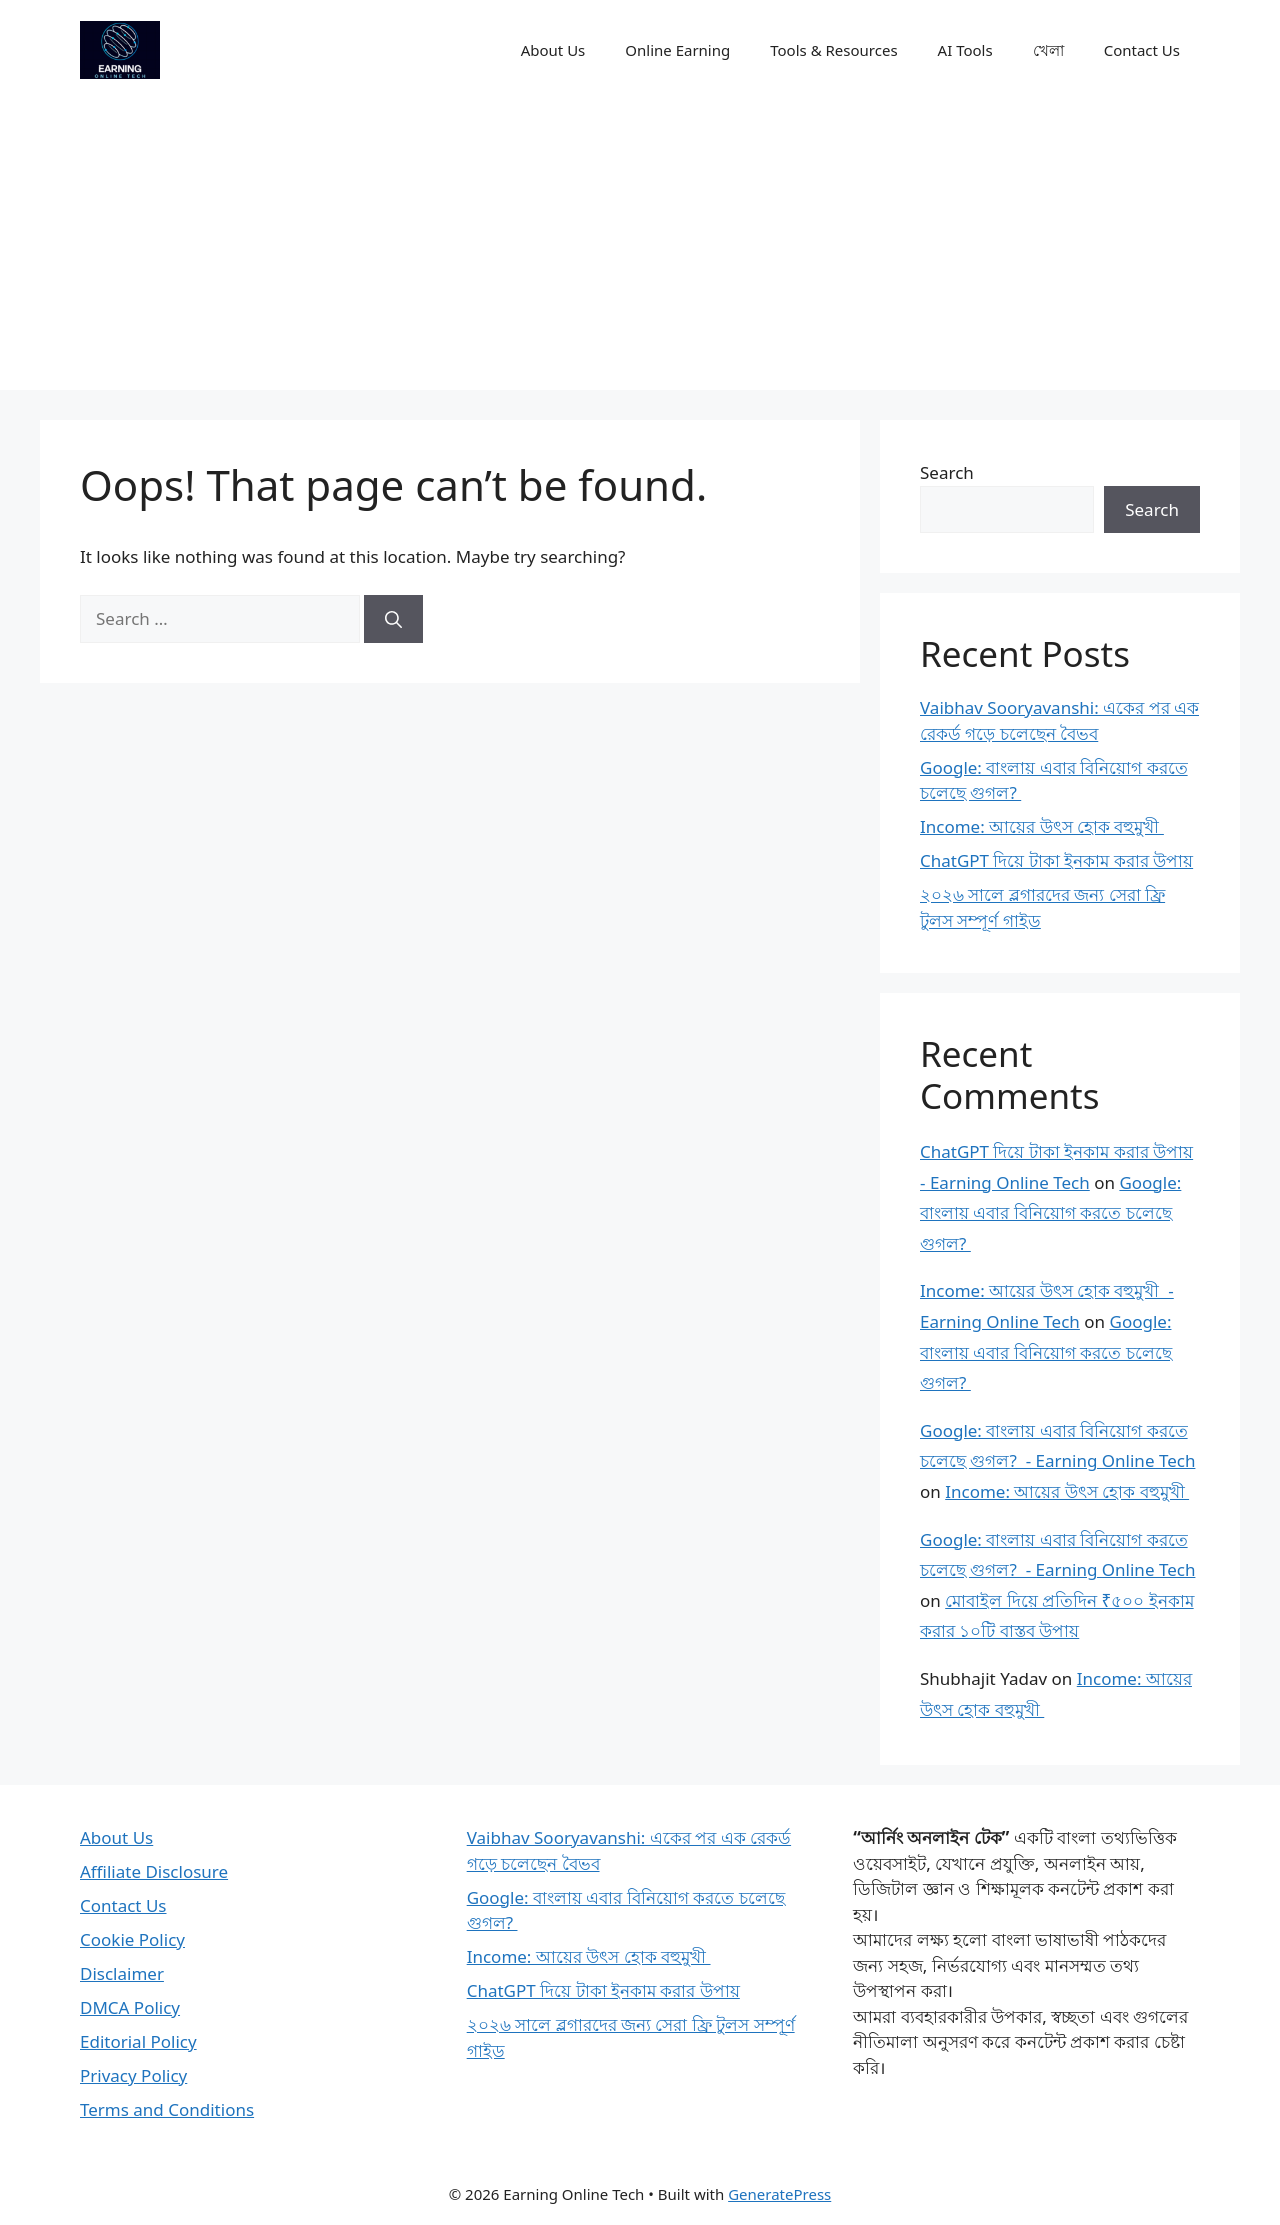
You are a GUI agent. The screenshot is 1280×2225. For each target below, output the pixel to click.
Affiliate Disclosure (154, 1871)
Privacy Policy (133, 2075)
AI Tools (965, 50)
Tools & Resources (833, 50)
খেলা (1048, 50)
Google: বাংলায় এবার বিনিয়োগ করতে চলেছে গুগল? (1050, 1213)
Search (947, 472)
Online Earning (677, 50)
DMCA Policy (130, 2007)
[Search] (393, 619)
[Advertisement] (640, 250)
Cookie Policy (132, 1939)
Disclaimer (122, 1973)
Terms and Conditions (167, 2109)
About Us (553, 50)
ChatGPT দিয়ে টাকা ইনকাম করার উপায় (1056, 860)
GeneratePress (779, 2194)
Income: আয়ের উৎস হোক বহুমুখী (1042, 826)
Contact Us (1142, 50)
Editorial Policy (138, 2041)
